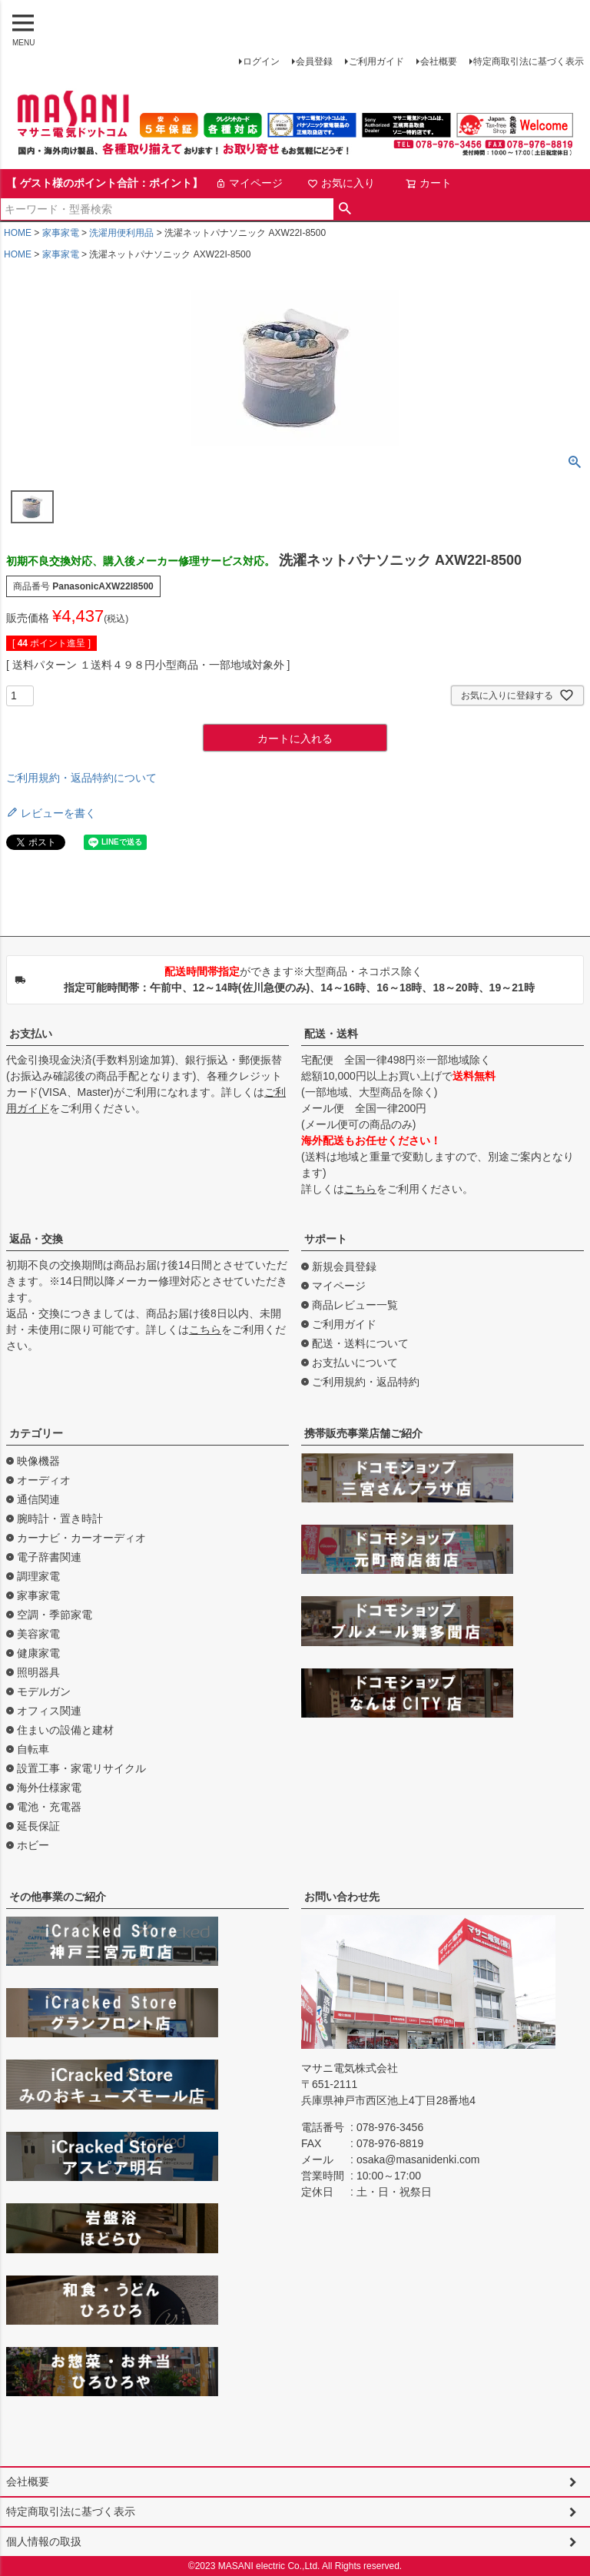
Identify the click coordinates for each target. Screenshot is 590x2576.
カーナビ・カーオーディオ (81, 1538)
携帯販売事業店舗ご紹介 (363, 1433)
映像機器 (38, 1461)
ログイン (261, 61)
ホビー (33, 1845)
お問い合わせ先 (342, 1897)
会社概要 (438, 61)
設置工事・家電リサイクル (81, 1768)
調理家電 (38, 1576)
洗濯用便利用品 (121, 232)
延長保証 (38, 1826)
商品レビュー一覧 (355, 1305)
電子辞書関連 (49, 1557)
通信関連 (38, 1499)
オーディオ (44, 1480)
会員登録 (314, 61)
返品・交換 (36, 1239)
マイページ (249, 183)
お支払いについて (355, 1362)
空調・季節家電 (54, 1614)
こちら (360, 1189)
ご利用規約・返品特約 (365, 1382)
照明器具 (38, 1672)
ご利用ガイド (376, 61)
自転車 (33, 1749)
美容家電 (38, 1634)
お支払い (30, 1033)
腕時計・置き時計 (60, 1518)
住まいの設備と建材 (65, 1730)
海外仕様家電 (49, 1787)
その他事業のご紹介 (57, 1897)
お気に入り (341, 183)
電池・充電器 (49, 1807)
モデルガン (44, 1691)
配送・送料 (331, 1033)
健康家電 (38, 1653)
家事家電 (60, 232)
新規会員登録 (344, 1266)
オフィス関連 (49, 1711)
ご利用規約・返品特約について (81, 778)
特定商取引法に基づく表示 (528, 61)
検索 (345, 209)
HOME (17, 232)
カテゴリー (36, 1433)
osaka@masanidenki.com (418, 2159)
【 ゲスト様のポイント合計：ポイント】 (104, 183)
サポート (325, 1239)
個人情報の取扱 (43, 2541)
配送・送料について (360, 1343)
